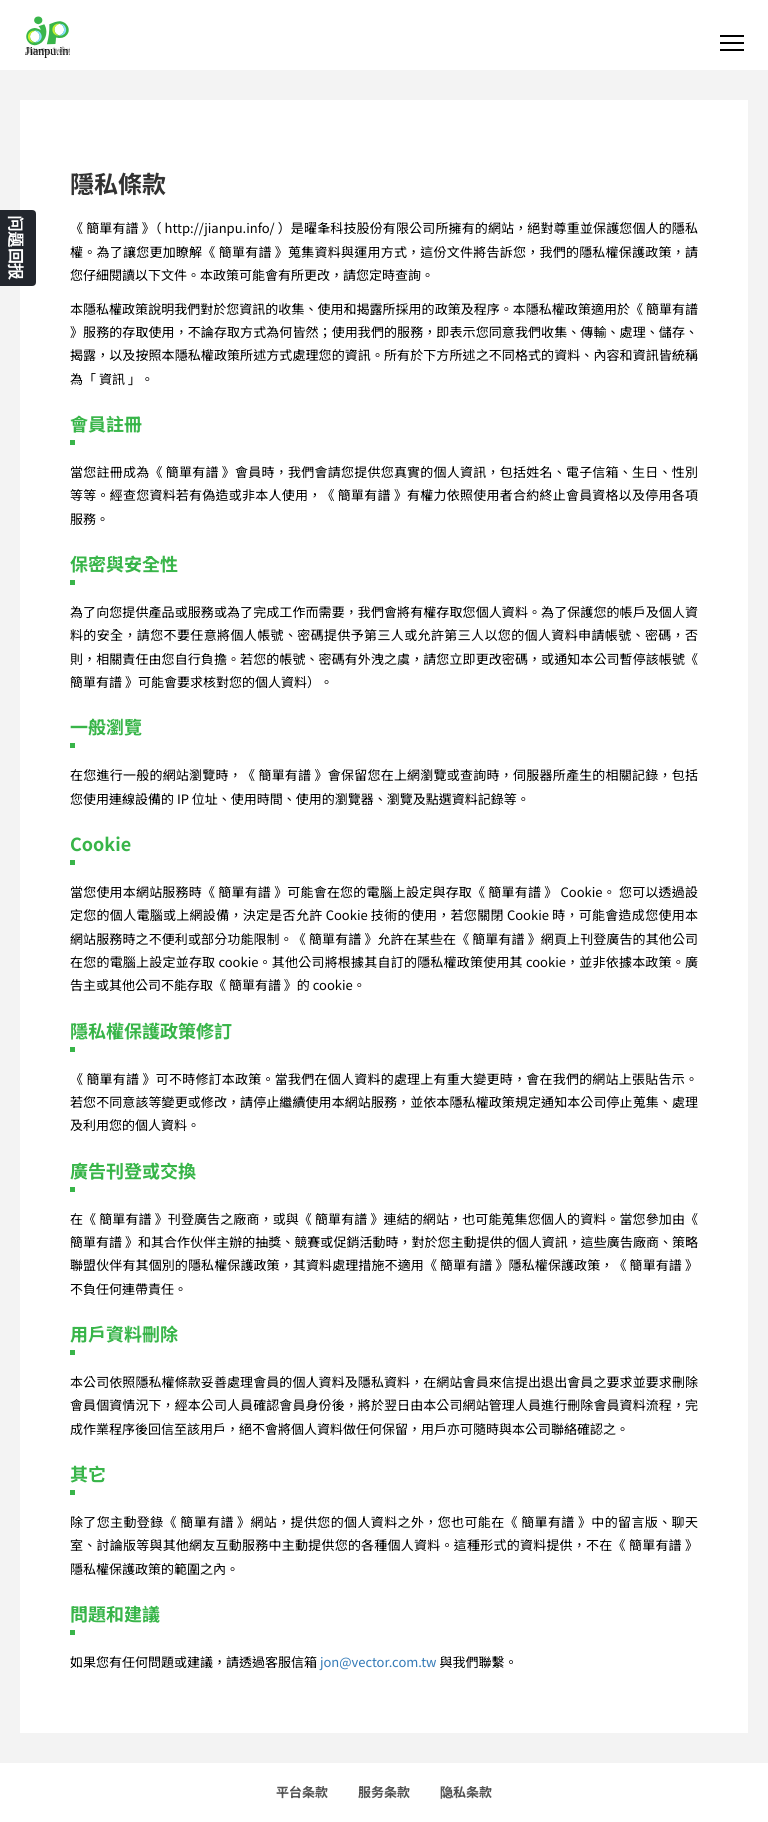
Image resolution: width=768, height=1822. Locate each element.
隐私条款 (466, 1791)
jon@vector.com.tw (378, 1661)
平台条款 (302, 1791)
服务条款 (384, 1791)
